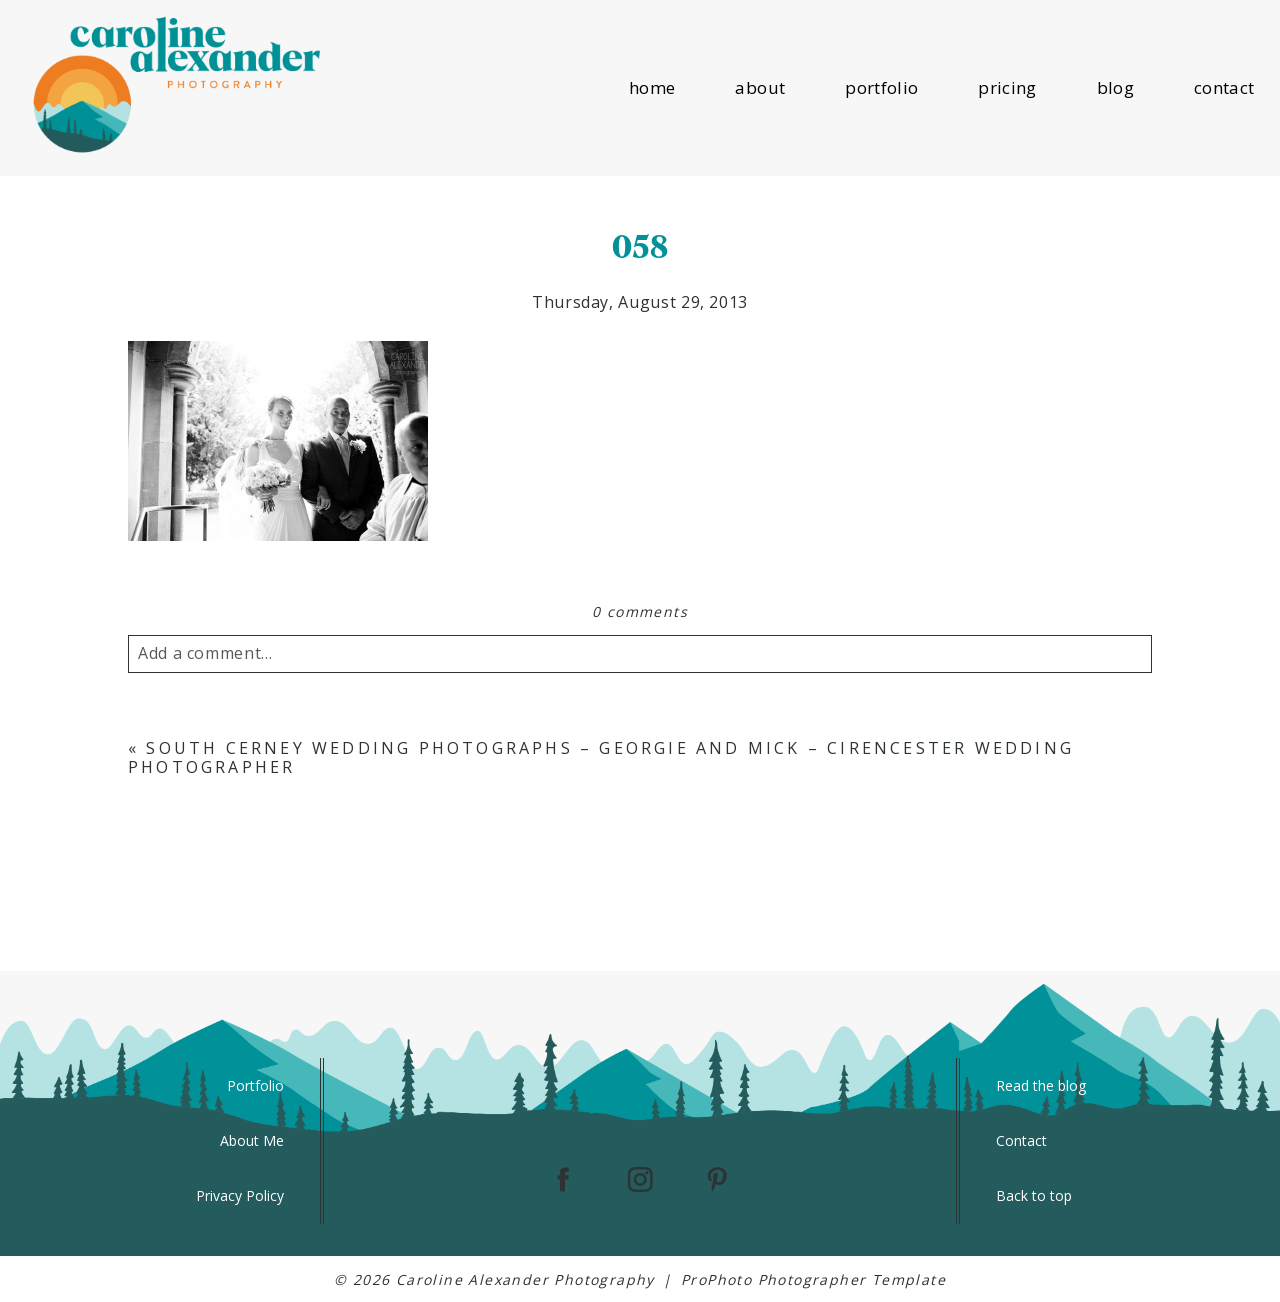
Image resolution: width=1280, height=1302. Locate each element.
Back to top (1034, 1195)
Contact (1021, 1140)
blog (1115, 87)
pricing (1007, 87)
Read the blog (1041, 1085)
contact (1224, 87)
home (652, 87)
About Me (252, 1140)
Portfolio (255, 1085)
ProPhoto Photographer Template (813, 1279)
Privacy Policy (240, 1195)
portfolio (881, 87)
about (760, 87)
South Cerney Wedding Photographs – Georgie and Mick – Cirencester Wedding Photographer (601, 757)
